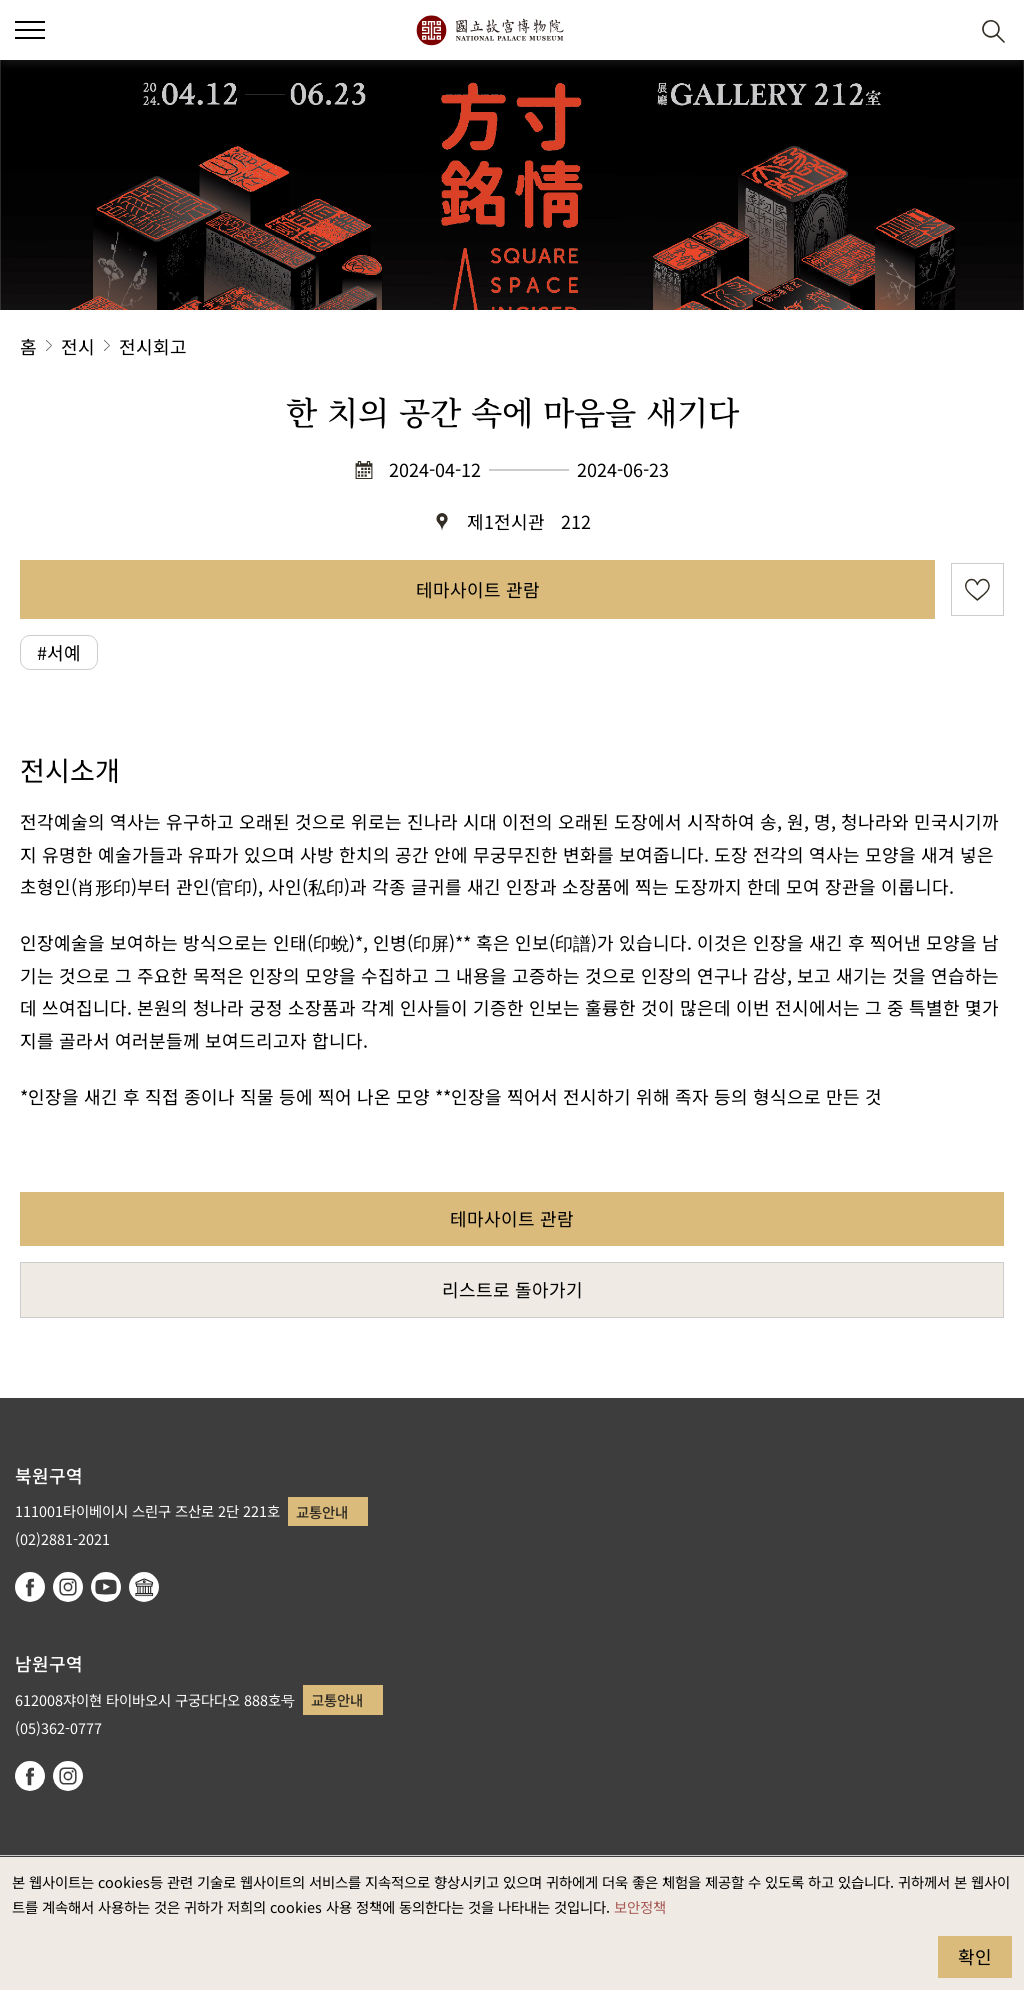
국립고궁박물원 (489, 30)
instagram (68, 1587)
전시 (78, 346)
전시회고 (153, 346)
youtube (106, 1587)
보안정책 (640, 1906)
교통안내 (322, 1511)
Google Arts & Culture (144, 1587)
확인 (975, 1956)
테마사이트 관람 (478, 589)
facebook (30, 1587)
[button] (944, 30)
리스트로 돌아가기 (512, 1289)
